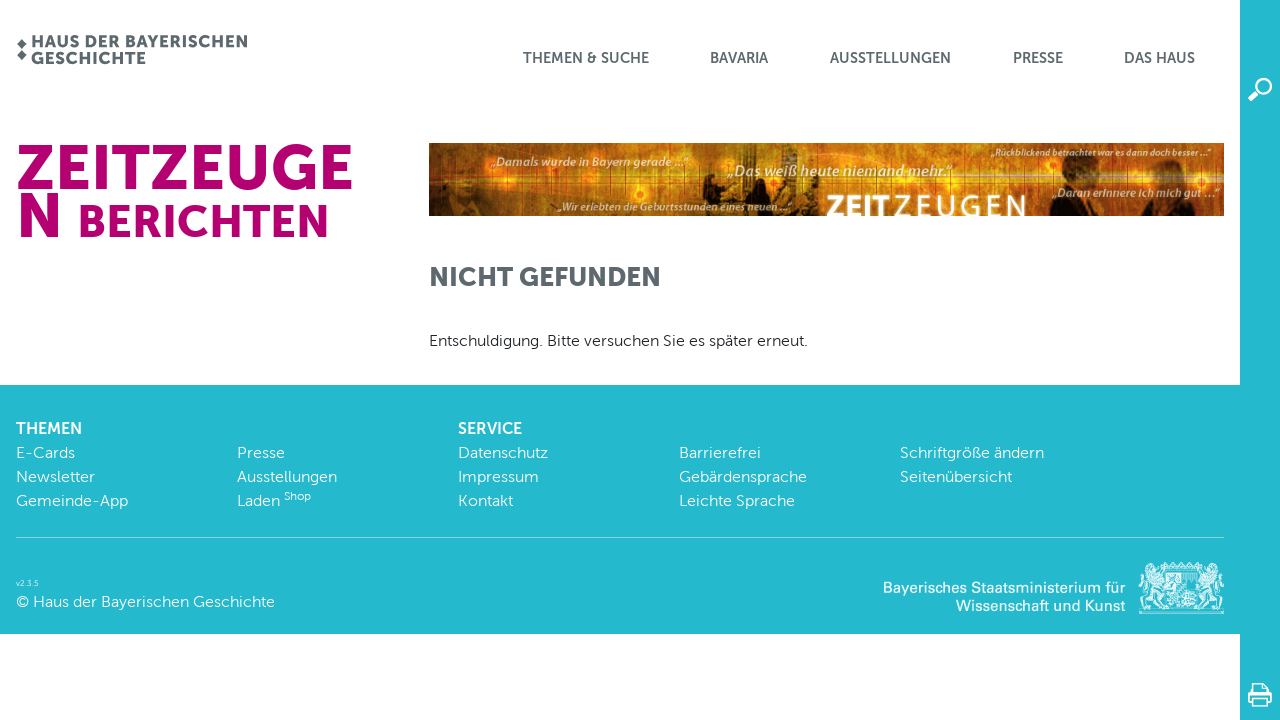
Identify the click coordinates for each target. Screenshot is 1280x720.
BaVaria (739, 58)
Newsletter (55, 476)
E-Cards (45, 452)
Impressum (498, 476)
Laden (274, 500)
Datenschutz (503, 452)
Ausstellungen (890, 58)
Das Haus (1159, 58)
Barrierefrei (720, 452)
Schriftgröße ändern (972, 452)
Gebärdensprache (743, 476)
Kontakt (485, 500)
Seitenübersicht (956, 476)
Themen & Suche (586, 58)
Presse (1038, 58)
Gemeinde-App (72, 500)
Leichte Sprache (737, 500)
